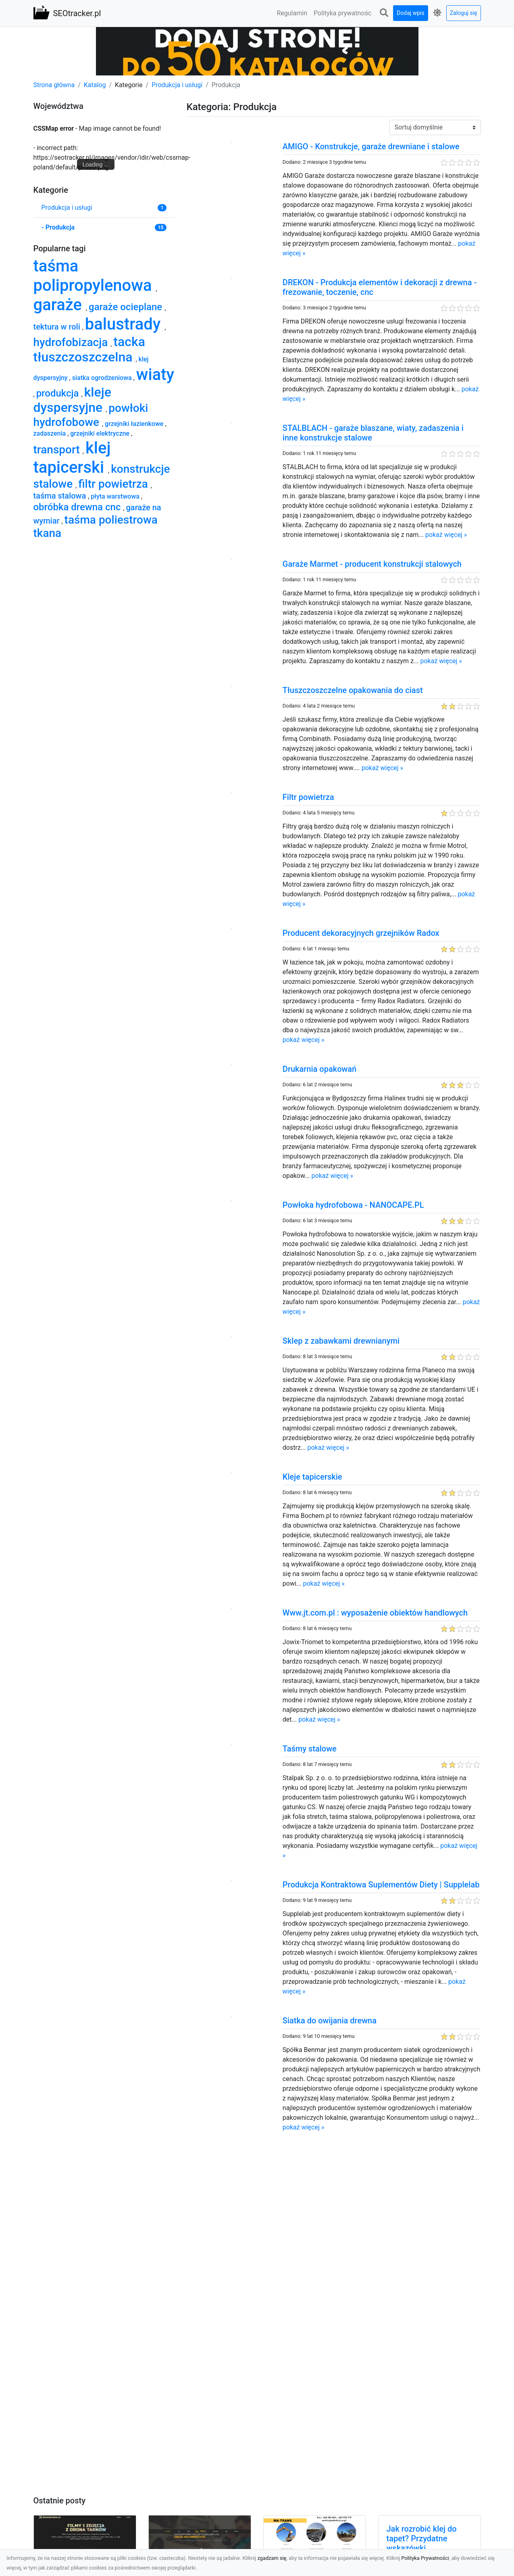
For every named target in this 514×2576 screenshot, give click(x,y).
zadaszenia (50, 433)
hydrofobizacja (72, 342)
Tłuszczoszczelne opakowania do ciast (353, 690)
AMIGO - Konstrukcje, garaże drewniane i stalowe (371, 146)
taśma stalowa (60, 496)
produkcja (58, 393)
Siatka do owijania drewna (330, 2020)
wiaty (155, 374)
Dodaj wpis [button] (411, 13)
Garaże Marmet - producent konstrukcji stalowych (372, 564)
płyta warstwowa (116, 496)
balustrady (124, 324)
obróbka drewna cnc (78, 507)
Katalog (95, 85)
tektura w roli (57, 327)
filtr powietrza (114, 484)
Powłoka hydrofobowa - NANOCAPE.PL (353, 1205)
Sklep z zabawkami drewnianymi (341, 1341)
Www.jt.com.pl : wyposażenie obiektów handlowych (375, 1613)
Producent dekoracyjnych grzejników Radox (361, 933)
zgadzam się (272, 2558)
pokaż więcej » (446, 535)
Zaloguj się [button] (463, 13)
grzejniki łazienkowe (135, 424)
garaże (59, 304)
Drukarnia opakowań (319, 1069)
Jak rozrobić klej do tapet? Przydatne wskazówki (422, 2538)
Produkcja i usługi (177, 85)
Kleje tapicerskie (312, 1477)
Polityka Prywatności (425, 2558)
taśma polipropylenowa (94, 276)
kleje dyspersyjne (72, 399)
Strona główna (54, 85)
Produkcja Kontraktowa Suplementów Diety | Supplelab (381, 1884)
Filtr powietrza (308, 797)
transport (58, 449)
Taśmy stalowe (310, 1749)
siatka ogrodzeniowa (102, 378)
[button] (383, 13)
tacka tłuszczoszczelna (89, 349)
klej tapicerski (72, 457)
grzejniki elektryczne (100, 433)
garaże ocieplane (126, 307)
